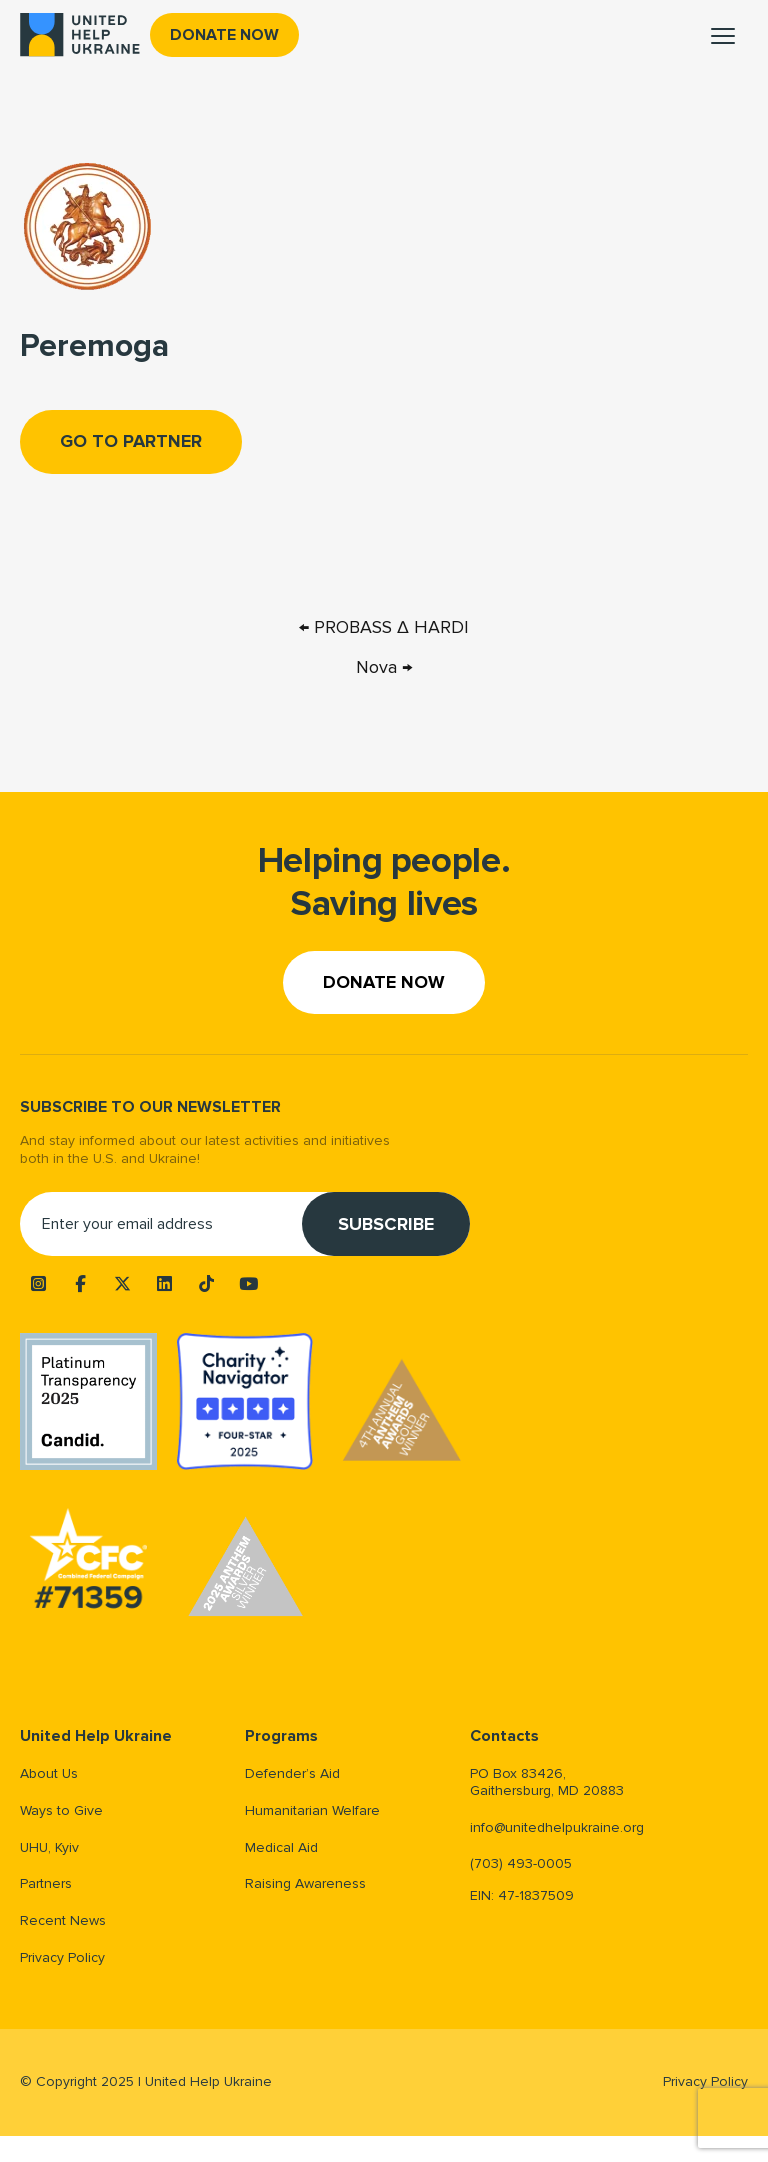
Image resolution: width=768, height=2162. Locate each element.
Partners (46, 1883)
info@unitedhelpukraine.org (557, 1827)
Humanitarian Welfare (312, 1810)
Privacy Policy (62, 1957)
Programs (281, 1736)
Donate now (224, 35)
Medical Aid (281, 1847)
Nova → (384, 667)
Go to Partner (131, 441)
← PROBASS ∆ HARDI (384, 627)
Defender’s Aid (292, 1773)
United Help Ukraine (96, 1736)
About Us (49, 1773)
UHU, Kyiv (49, 1847)
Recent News (63, 1920)
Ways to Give (61, 1810)
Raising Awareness (305, 1883)
